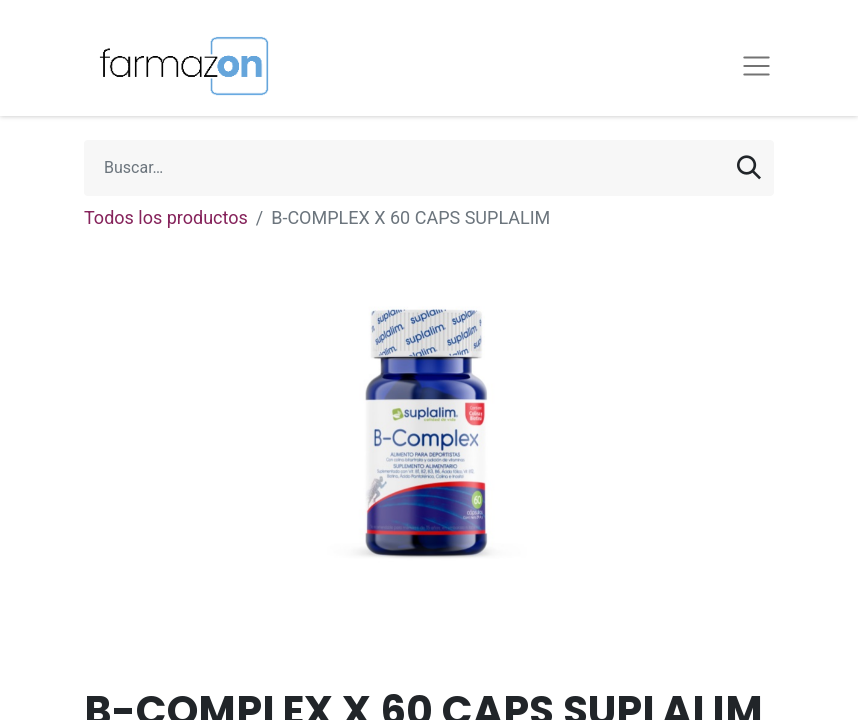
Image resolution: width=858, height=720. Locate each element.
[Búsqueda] (749, 168)
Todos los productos (166, 217)
